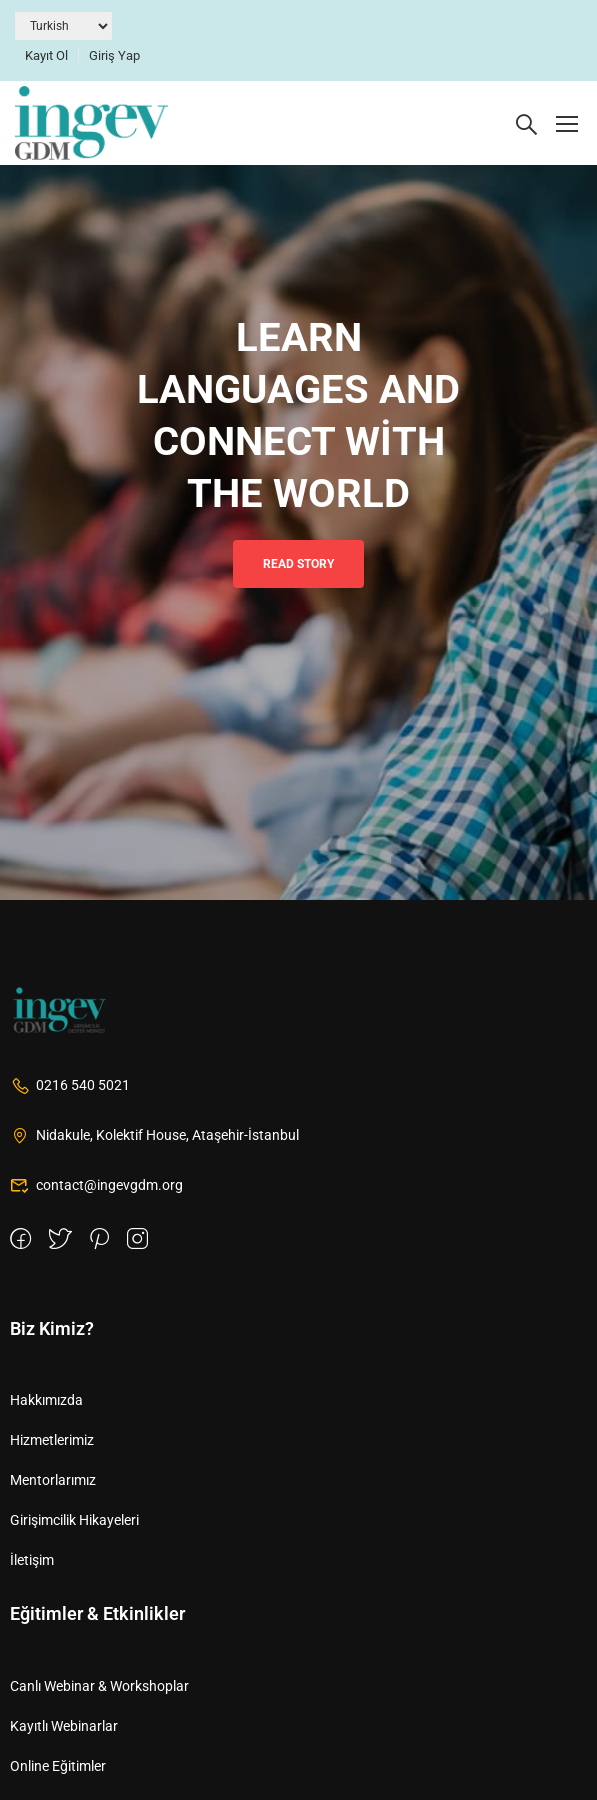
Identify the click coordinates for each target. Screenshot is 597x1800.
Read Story (298, 564)
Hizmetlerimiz (52, 1440)
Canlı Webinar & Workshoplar (99, 1686)
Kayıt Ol (46, 55)
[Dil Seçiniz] (63, 26)
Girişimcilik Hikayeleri (74, 1520)
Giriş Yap (114, 55)
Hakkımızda (46, 1400)
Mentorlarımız (53, 1480)
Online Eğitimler (58, 1766)
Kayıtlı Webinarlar (64, 1726)
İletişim (32, 1560)
